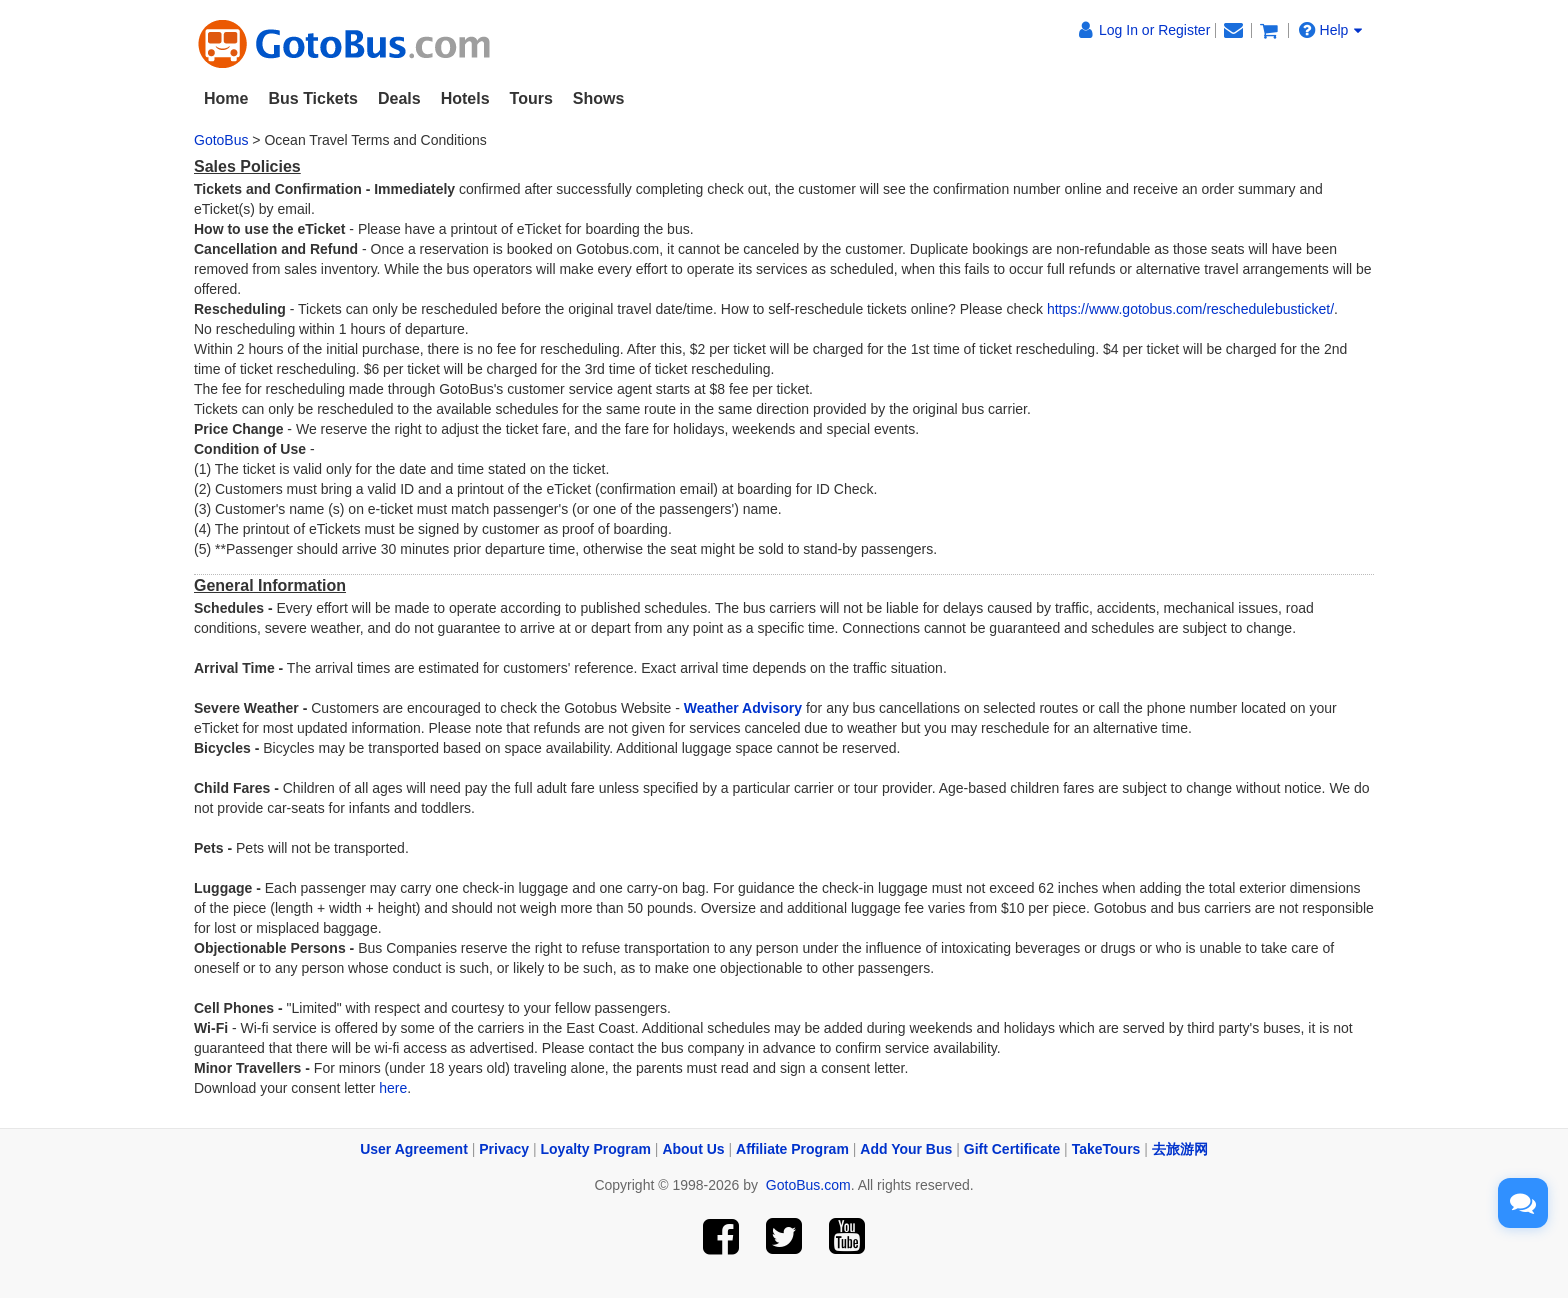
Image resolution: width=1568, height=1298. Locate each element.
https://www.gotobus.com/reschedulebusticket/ (1190, 309)
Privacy (504, 1149)
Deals (399, 98)
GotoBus (221, 140)
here (393, 1088)
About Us (693, 1149)
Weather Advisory (743, 708)
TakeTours (1106, 1149)
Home (226, 98)
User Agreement (414, 1149)
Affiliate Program (792, 1149)
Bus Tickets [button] (313, 98)
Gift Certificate (1012, 1149)
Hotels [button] (465, 98)
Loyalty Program (596, 1149)
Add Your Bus (906, 1149)
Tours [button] (531, 98)
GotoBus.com (808, 1185)
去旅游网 (1180, 1149)
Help (1331, 29)
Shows (599, 98)
